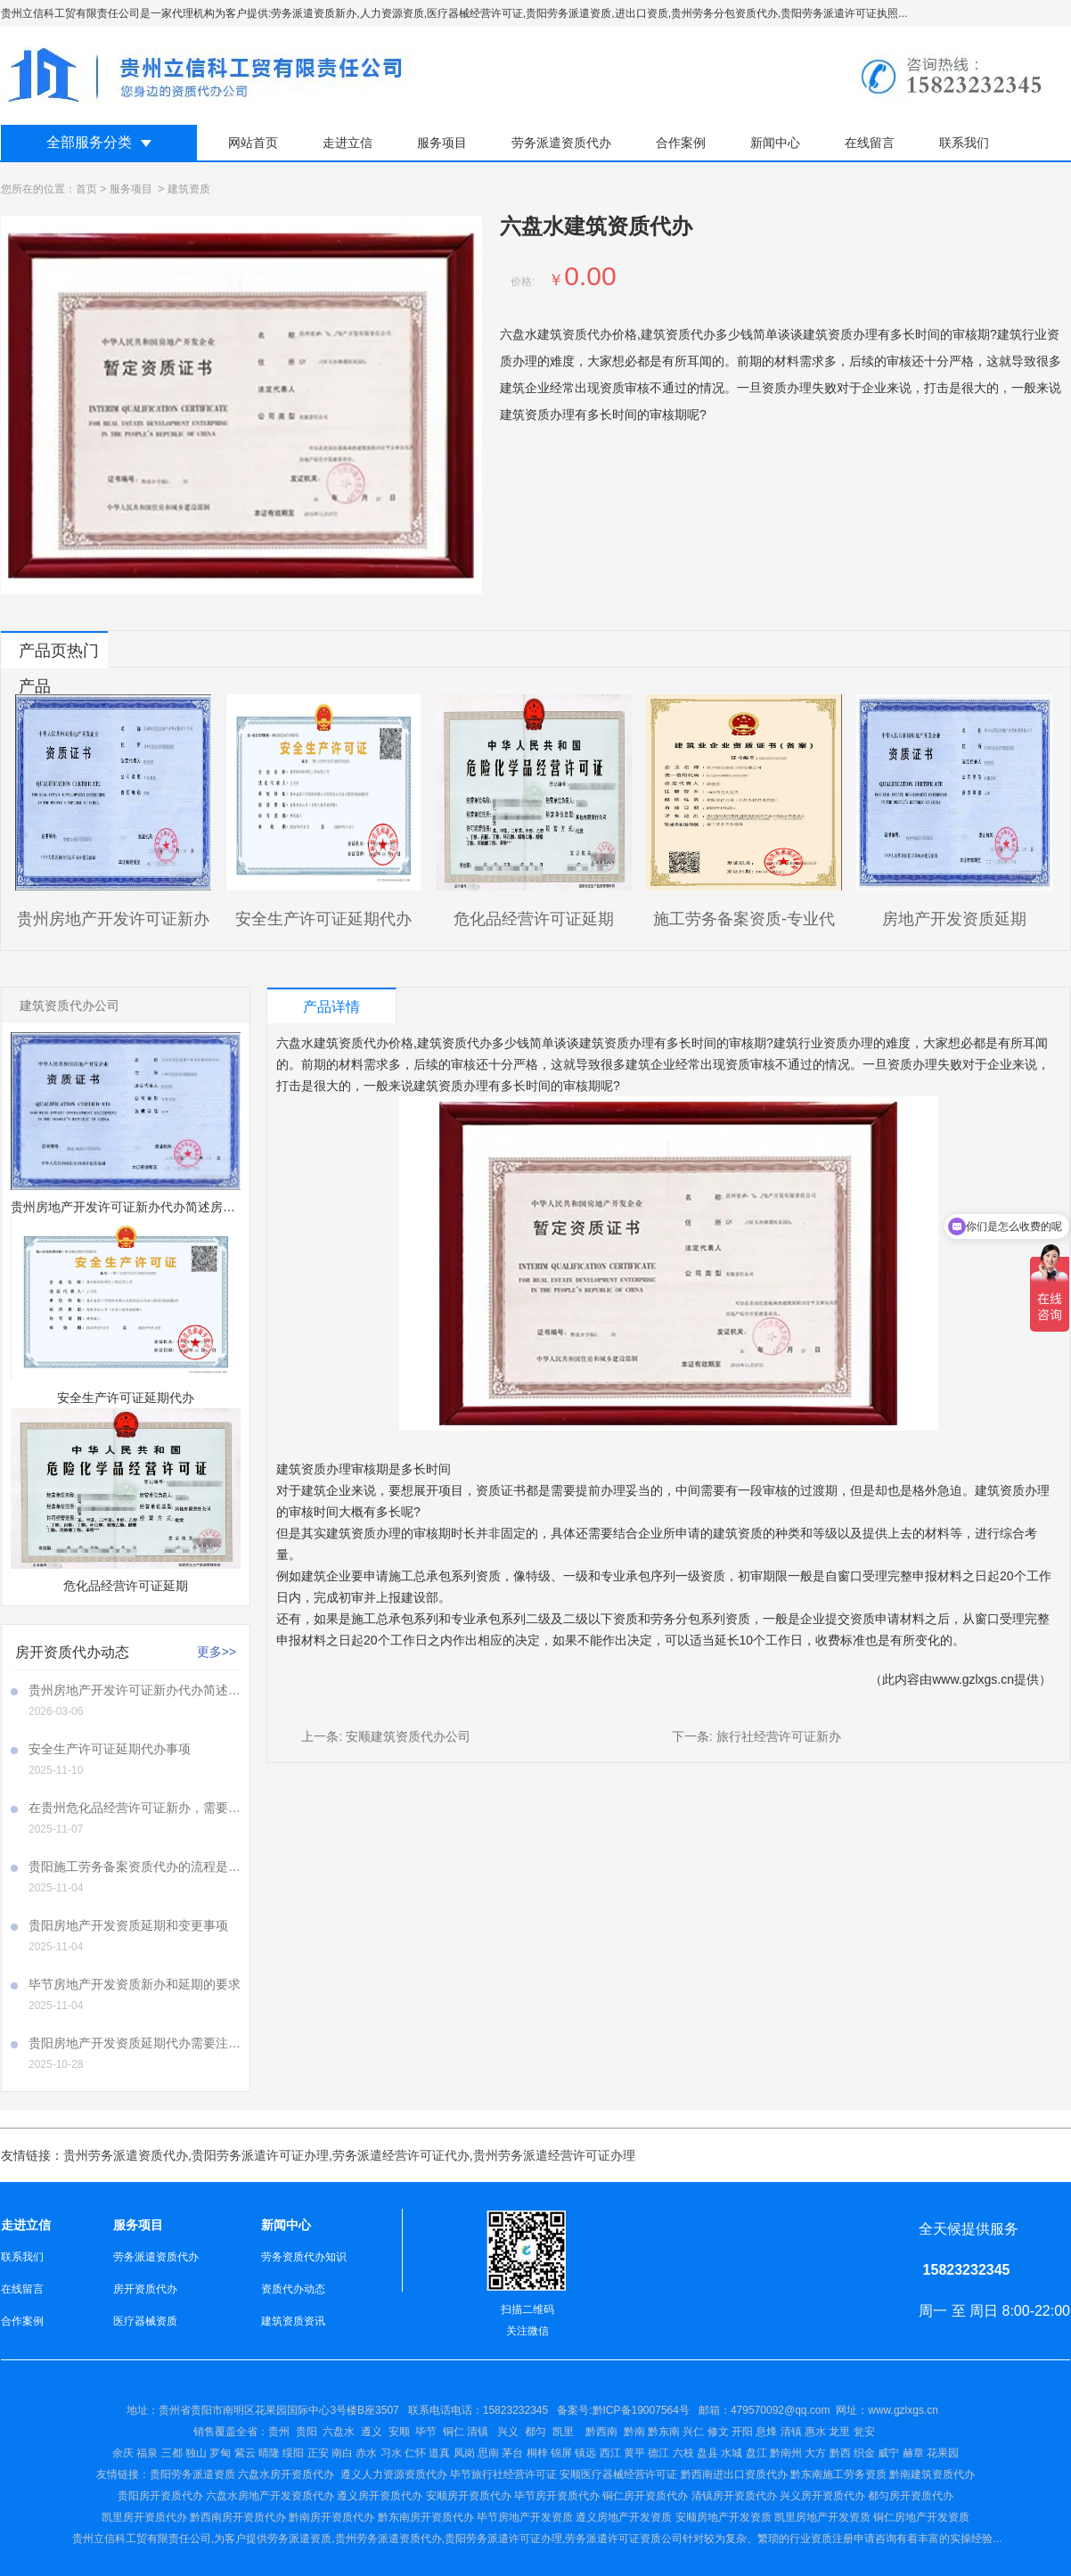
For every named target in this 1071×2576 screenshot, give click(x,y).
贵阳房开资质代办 (160, 2496)
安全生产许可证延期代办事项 (110, 1749)
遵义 (371, 2431)
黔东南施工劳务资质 (838, 2474)
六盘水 (339, 2431)
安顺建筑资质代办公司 (408, 1736)
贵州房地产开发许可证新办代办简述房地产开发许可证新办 (135, 1690)
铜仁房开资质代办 (645, 2496)
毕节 (426, 2431)
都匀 (535, 2431)
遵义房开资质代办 (379, 2496)
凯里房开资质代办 (144, 2517)
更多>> (216, 1652)
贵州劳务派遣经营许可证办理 (554, 2155)
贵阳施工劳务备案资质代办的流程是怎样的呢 (135, 1866)
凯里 (563, 2431)
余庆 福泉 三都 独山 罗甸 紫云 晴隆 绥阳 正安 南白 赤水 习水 (258, 2453)
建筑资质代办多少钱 (473, 1043)
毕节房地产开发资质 (525, 2517)
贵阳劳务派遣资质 (165, 2474)
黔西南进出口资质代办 (734, 2474)
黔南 (634, 2431)
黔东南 (664, 2431)
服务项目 (442, 142)
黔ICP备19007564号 (641, 2410)
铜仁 (453, 2431)
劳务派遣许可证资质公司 (624, 2538)
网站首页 (253, 142)
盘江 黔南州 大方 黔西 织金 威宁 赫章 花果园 (852, 2453)
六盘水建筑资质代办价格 (344, 1043)
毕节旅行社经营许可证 (503, 2474)
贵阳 (306, 2431)
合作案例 (681, 142)
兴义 (508, 2431)
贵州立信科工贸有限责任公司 (141, 2538)
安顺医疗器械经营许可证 (618, 2474)
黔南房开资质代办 (331, 2517)
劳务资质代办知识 (304, 2257)
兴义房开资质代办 (822, 2496)
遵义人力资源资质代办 (393, 2474)
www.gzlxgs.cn (973, 1679)
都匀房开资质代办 (910, 2496)
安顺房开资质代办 (468, 2496)
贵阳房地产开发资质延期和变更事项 (128, 1925)
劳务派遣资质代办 (561, 142)
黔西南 (600, 2431)
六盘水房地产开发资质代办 (270, 2496)
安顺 (399, 2431)
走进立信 (347, 142)
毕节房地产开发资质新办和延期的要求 (135, 1984)
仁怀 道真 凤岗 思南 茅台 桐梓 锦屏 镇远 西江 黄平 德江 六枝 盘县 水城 (573, 2453)
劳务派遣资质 (299, 2538)
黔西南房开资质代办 (238, 2517)
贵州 (279, 2431)
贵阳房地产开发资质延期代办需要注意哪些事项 (135, 2043)
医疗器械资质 (145, 2321)
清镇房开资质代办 (734, 2496)
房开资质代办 (145, 2289)
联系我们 (964, 142)
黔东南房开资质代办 (426, 2517)
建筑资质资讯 (293, 2321)
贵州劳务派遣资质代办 (125, 2155)
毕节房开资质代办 (557, 2496)
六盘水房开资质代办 (287, 2474)
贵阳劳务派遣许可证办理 (260, 2155)
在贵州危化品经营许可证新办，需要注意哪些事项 (135, 1808)
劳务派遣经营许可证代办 (401, 2155)
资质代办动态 (293, 2289)
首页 (86, 189)
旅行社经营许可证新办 (778, 1736)
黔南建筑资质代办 (932, 2474)
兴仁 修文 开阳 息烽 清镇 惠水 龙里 (766, 2431)
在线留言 (870, 142)
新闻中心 (775, 142)
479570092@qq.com (780, 2410)
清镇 (477, 2431)
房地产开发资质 (634, 2517)
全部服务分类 (89, 142)
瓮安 (866, 2431)
